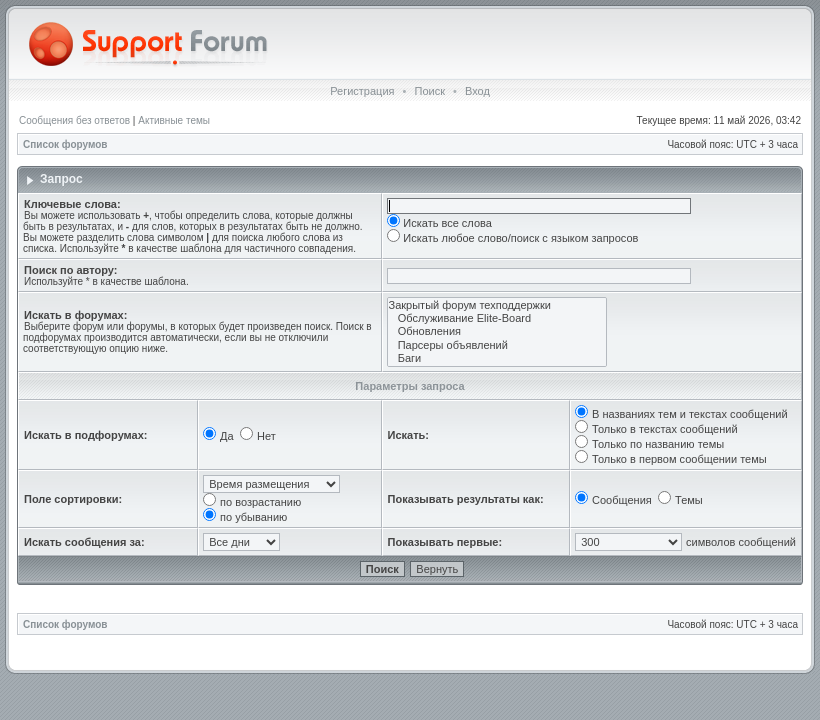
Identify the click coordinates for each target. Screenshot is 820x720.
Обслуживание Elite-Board (497, 318)
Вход (477, 91)
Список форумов (65, 144)
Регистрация (362, 91)
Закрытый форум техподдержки (497, 305)
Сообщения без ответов (74, 120)
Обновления (497, 331)
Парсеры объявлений (497, 345)
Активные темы (174, 120)
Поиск (429, 91)
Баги (497, 358)
